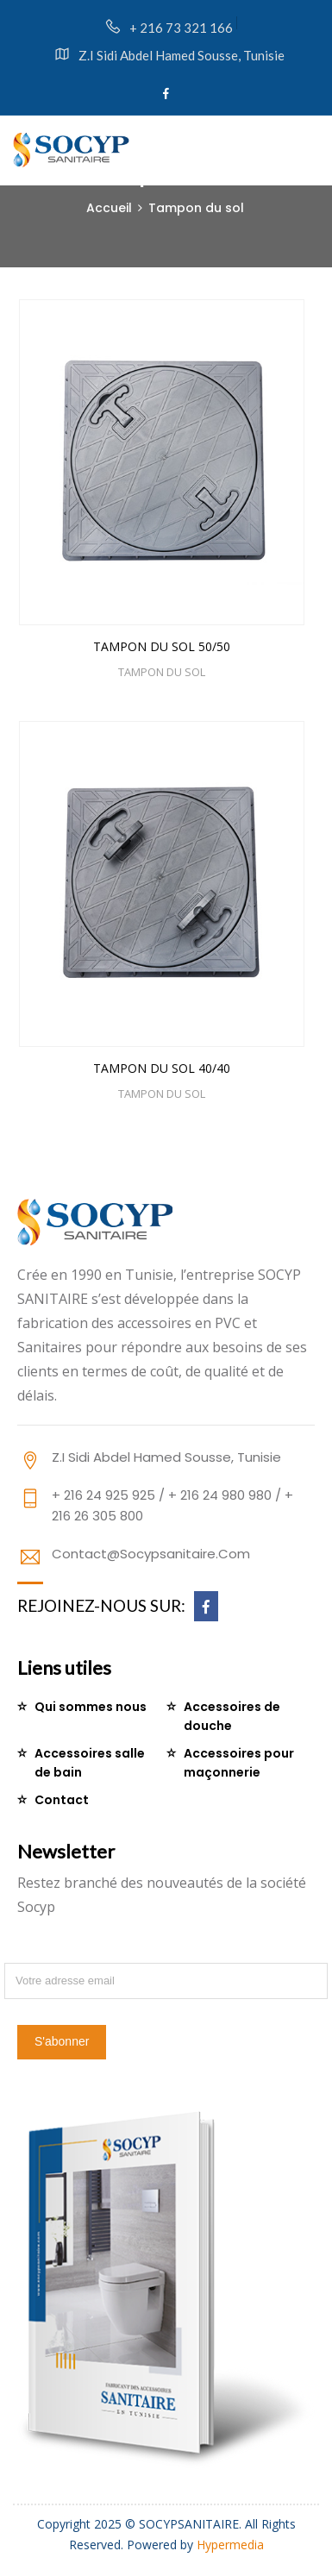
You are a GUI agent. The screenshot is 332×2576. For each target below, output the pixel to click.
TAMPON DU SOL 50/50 (161, 646)
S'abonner (61, 2041)
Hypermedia (230, 2544)
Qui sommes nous (90, 1706)
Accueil (109, 207)
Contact (61, 1799)
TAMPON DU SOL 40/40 (161, 1066)
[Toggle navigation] (310, 147)
